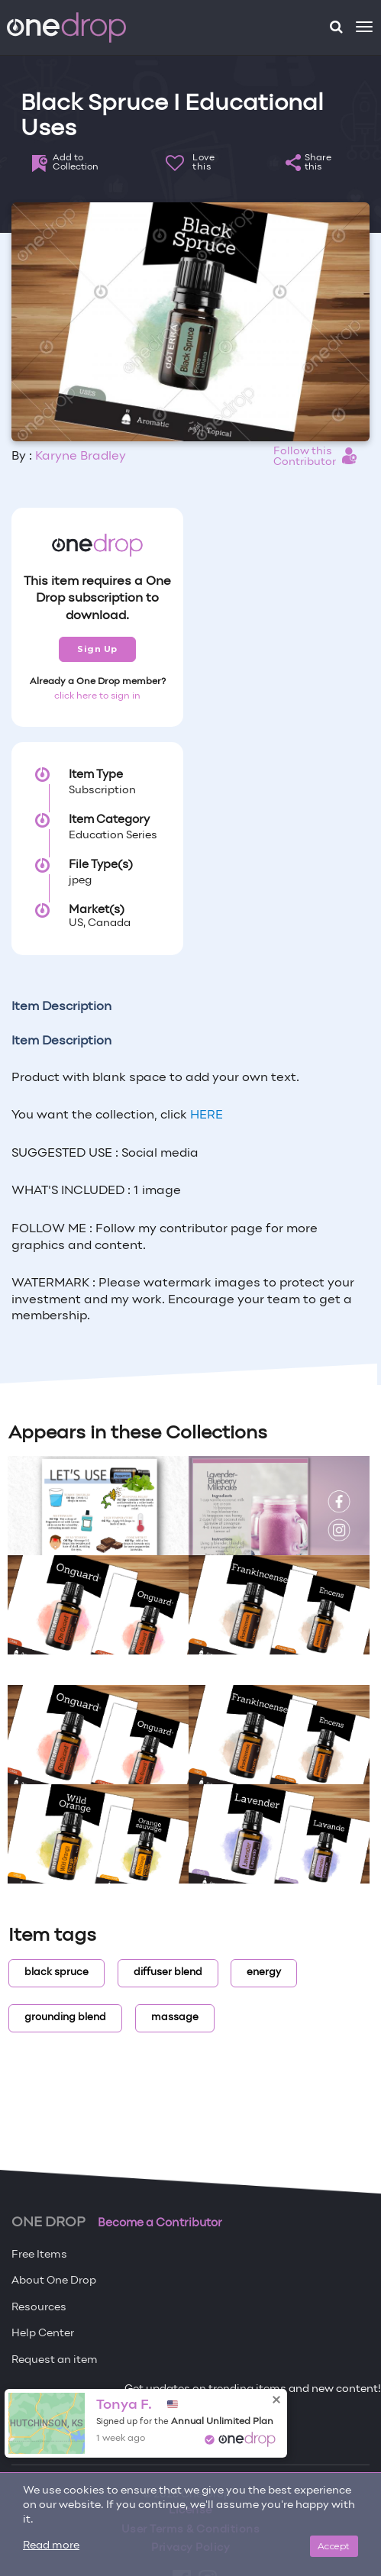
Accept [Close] (334, 2546)
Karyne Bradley (80, 456)
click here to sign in (97, 696)
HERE (206, 1115)
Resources (38, 2308)
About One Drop (53, 2281)
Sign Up (97, 649)
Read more (51, 2546)
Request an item (54, 2360)
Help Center (42, 2334)
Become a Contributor (160, 2223)
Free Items (39, 2255)
